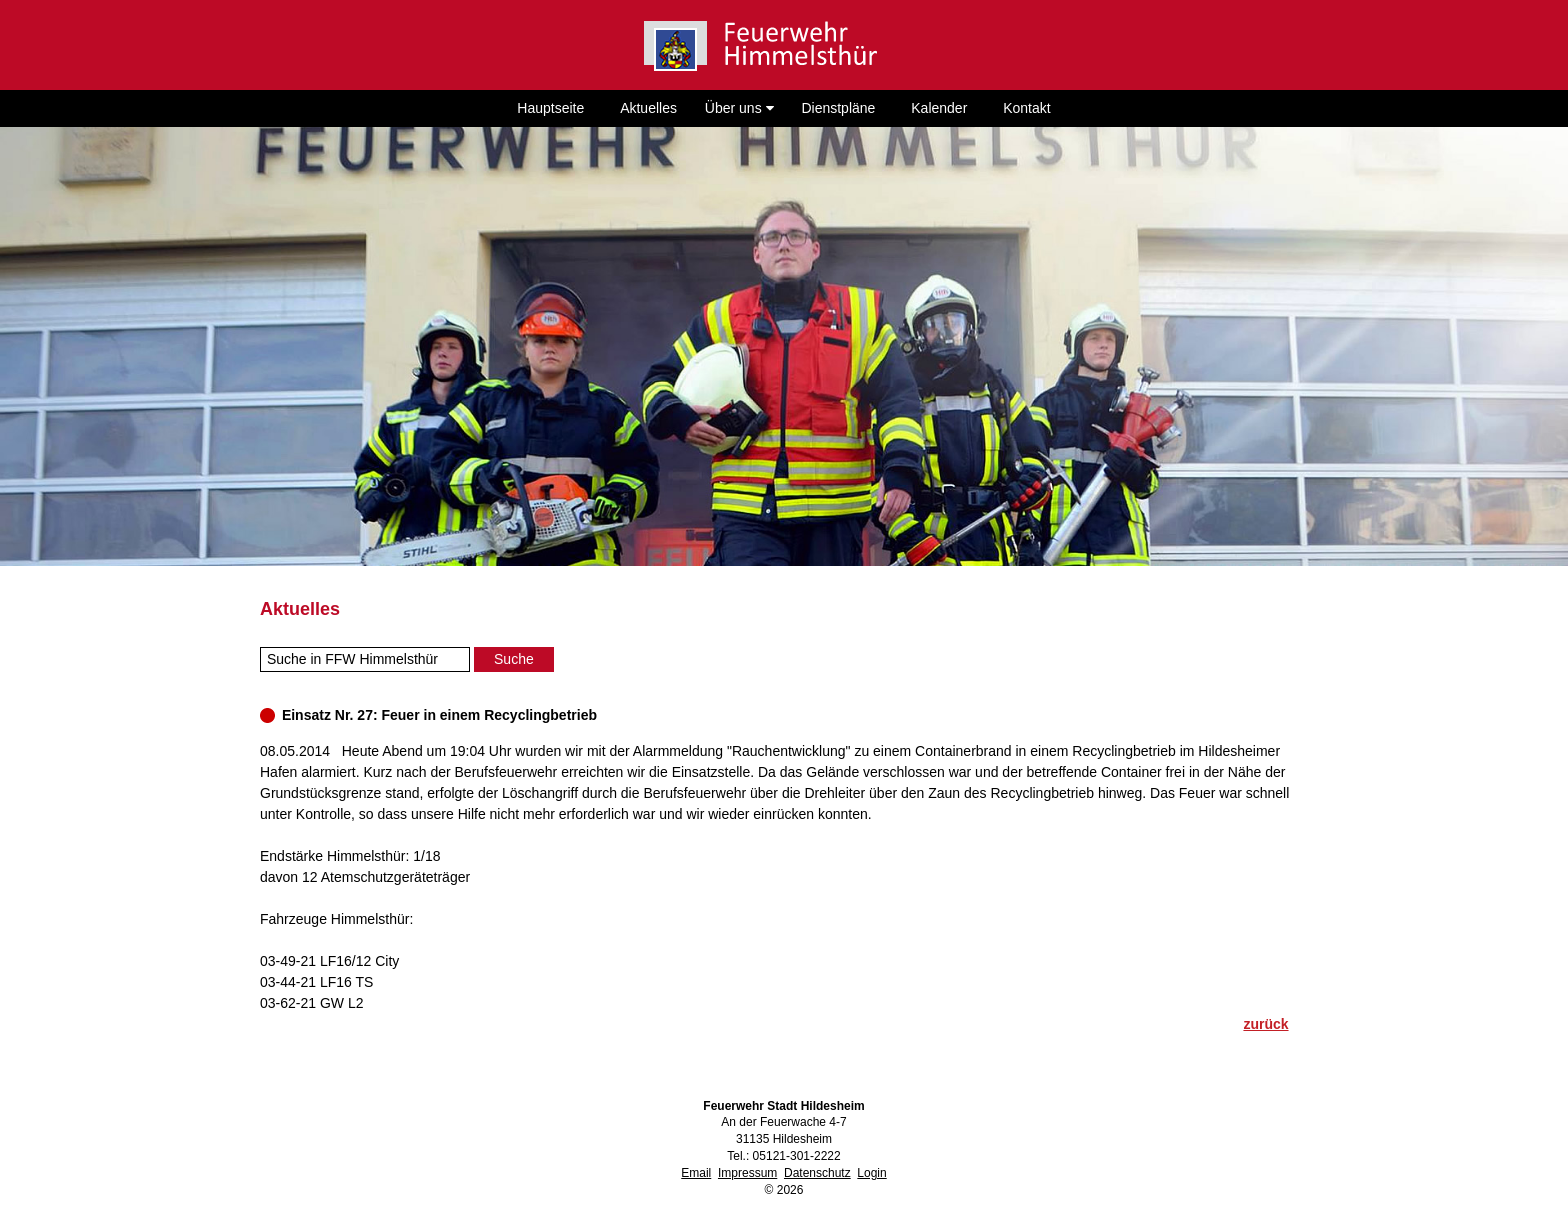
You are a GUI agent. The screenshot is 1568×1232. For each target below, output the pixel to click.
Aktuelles (648, 108)
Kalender (939, 108)
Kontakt (1026, 108)
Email (696, 1173)
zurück (1265, 1024)
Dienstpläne (838, 108)
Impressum (747, 1173)
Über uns (739, 108)
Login (871, 1173)
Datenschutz (817, 1173)
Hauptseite (550, 108)
